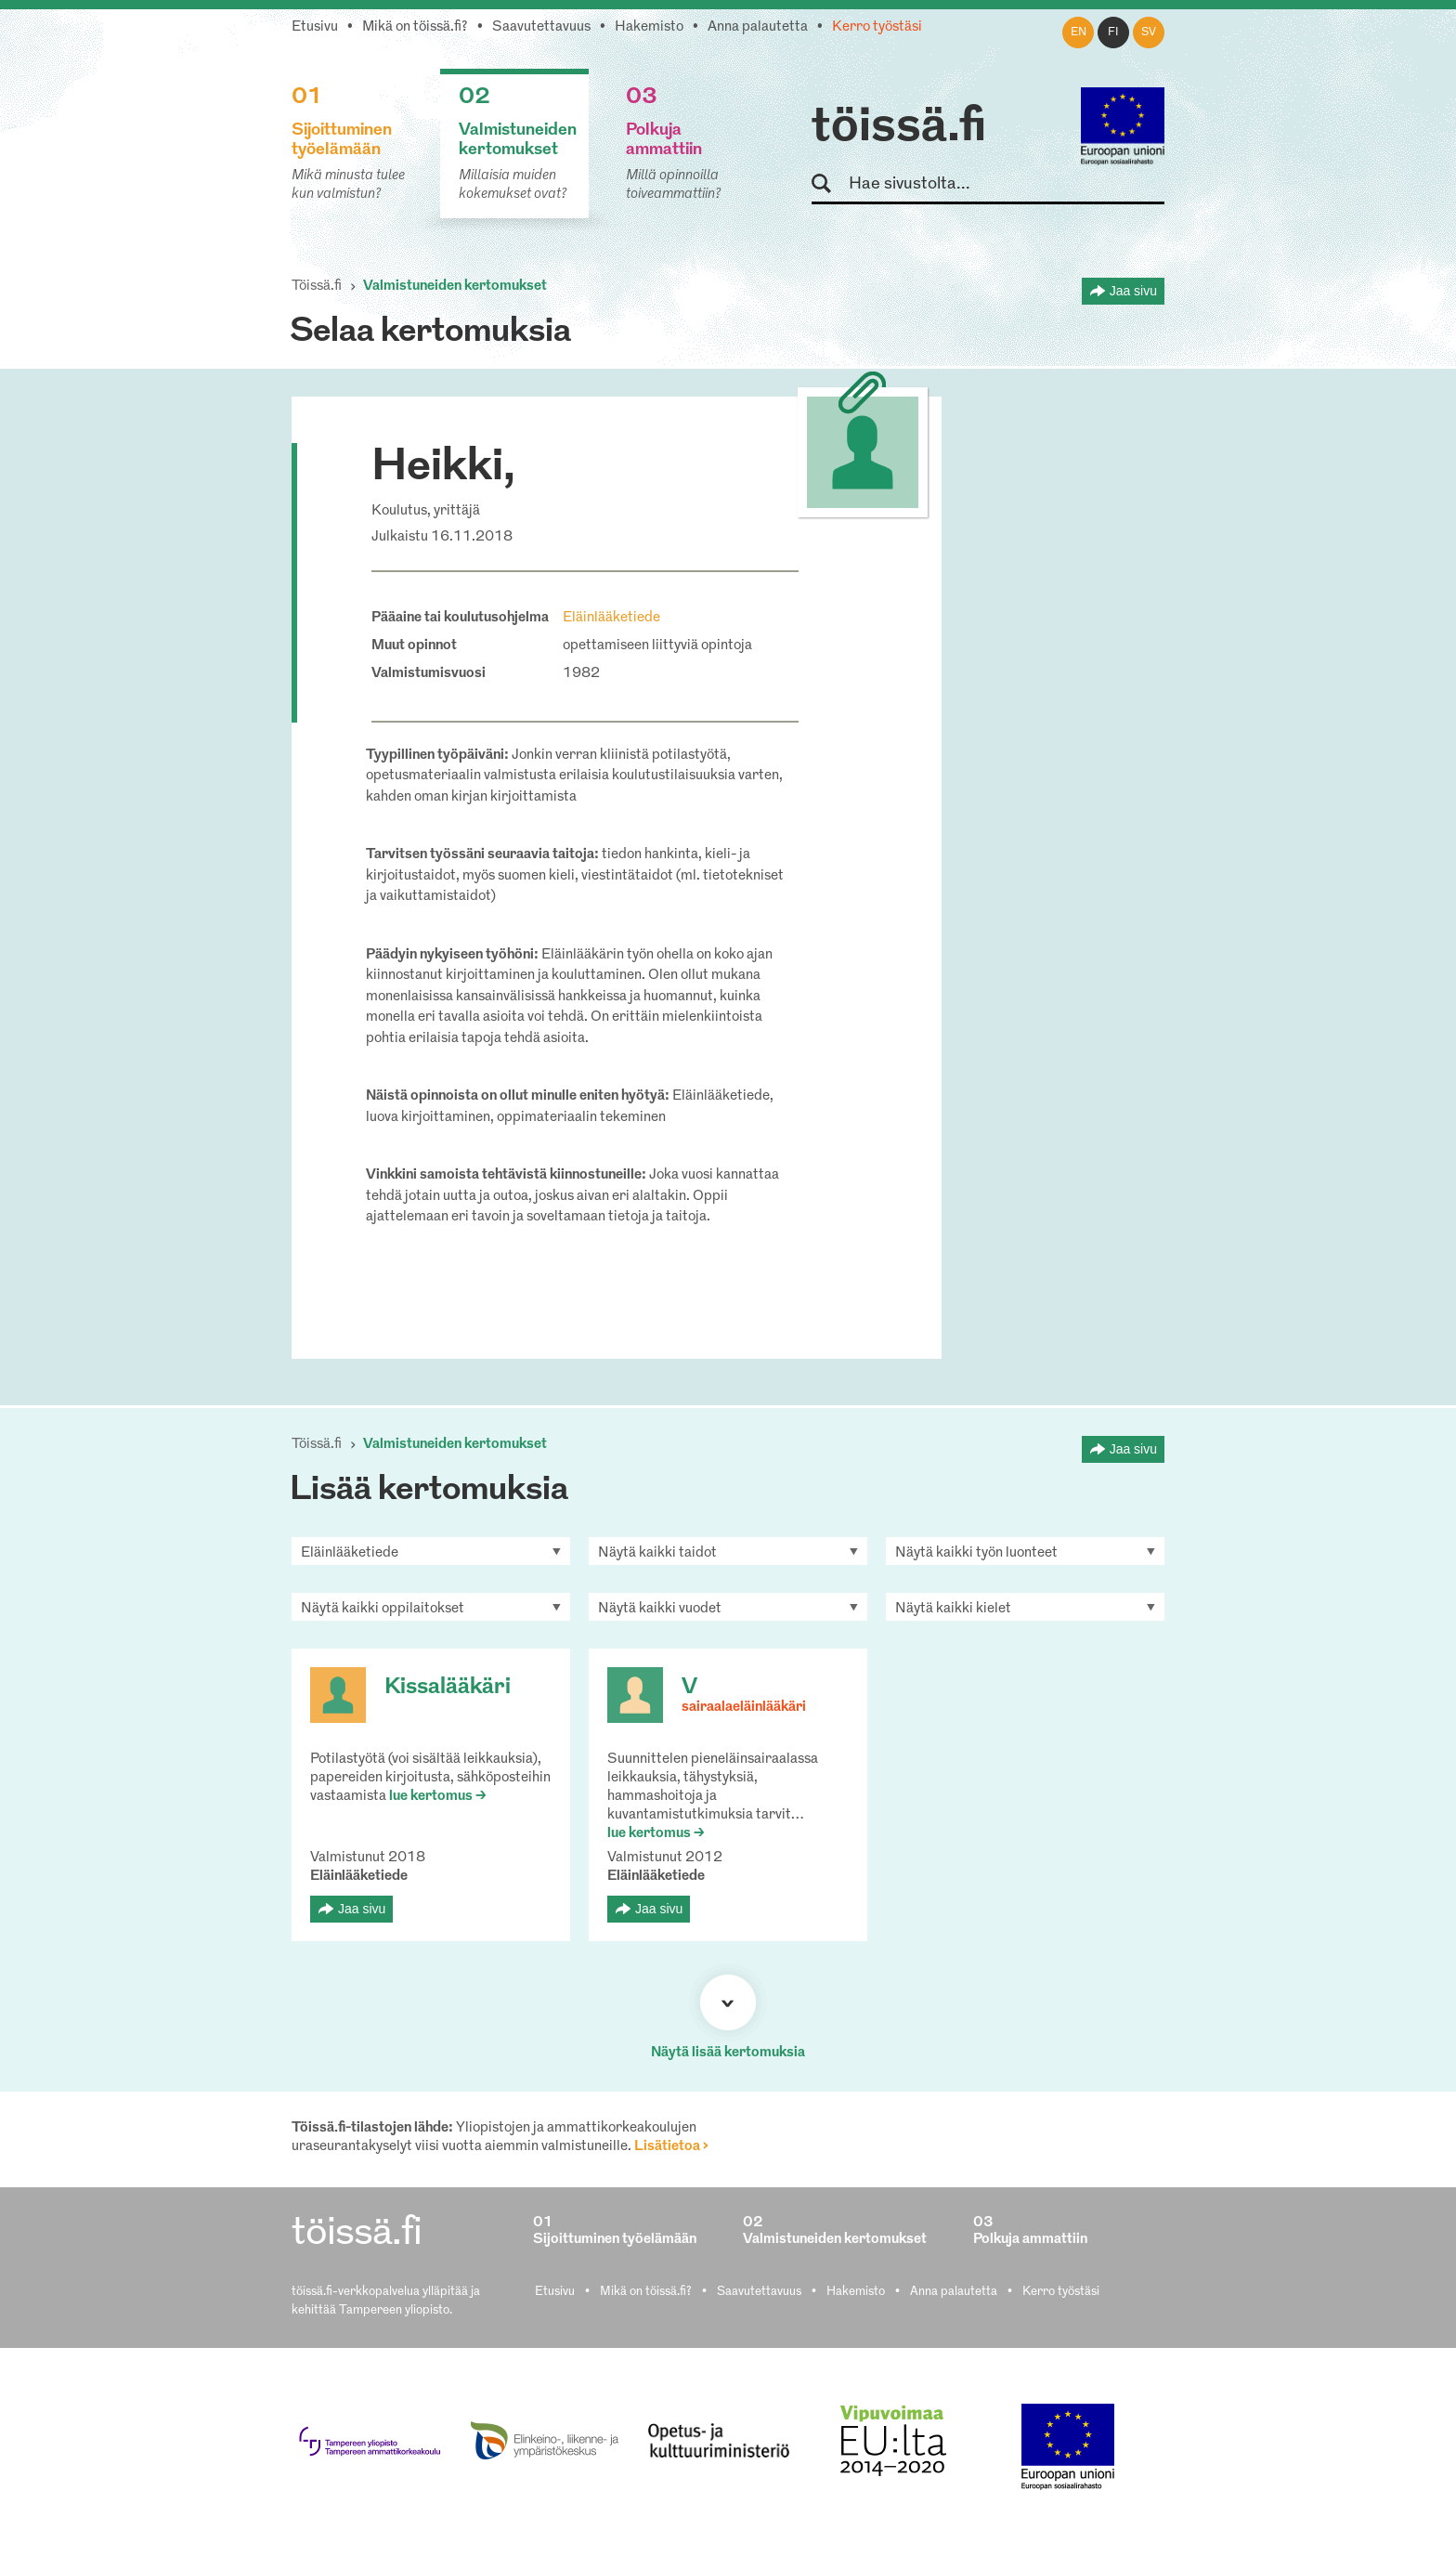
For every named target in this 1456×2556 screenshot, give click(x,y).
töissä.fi (899, 128)
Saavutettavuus (541, 27)
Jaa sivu (1133, 290)
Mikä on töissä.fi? (415, 27)
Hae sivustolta (829, 184)
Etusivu (315, 27)
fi (1113, 32)
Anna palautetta (758, 27)
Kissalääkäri (447, 1687)
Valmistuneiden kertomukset (455, 286)
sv (1148, 32)
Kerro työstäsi (877, 27)
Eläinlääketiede (611, 618)
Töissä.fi (317, 286)
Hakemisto (649, 27)
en (1078, 32)
